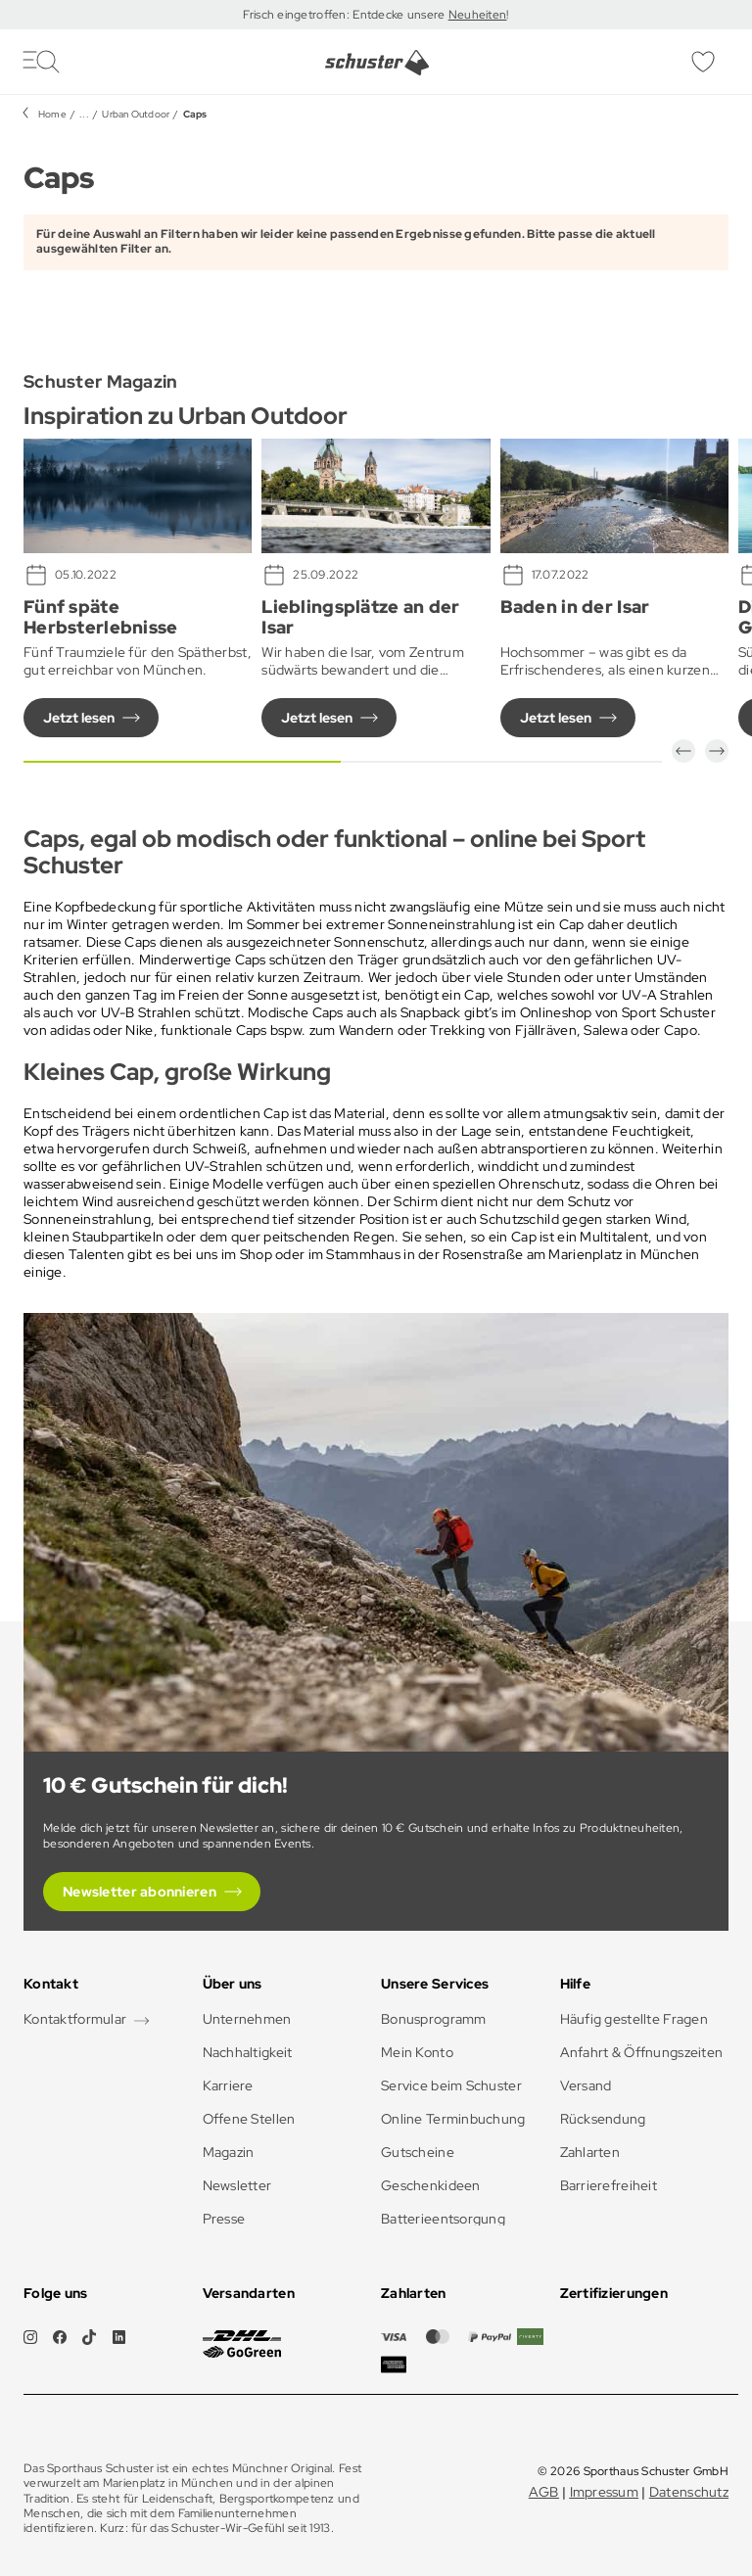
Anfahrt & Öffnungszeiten (642, 2052)
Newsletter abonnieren (139, 1891)
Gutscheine (417, 2152)
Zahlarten (590, 2152)
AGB (544, 2492)
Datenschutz (688, 2492)
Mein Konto (417, 2052)
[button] (683, 751)
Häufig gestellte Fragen (634, 2019)
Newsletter (237, 2185)
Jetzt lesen (79, 717)
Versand (586, 2085)
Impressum (604, 2492)
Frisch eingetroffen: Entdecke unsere (345, 15)
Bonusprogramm (434, 2019)
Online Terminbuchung (453, 2119)
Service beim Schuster (451, 2085)
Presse (224, 2218)
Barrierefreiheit (608, 2185)
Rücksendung (603, 2119)
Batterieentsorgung (443, 2218)
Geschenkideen (431, 2185)
